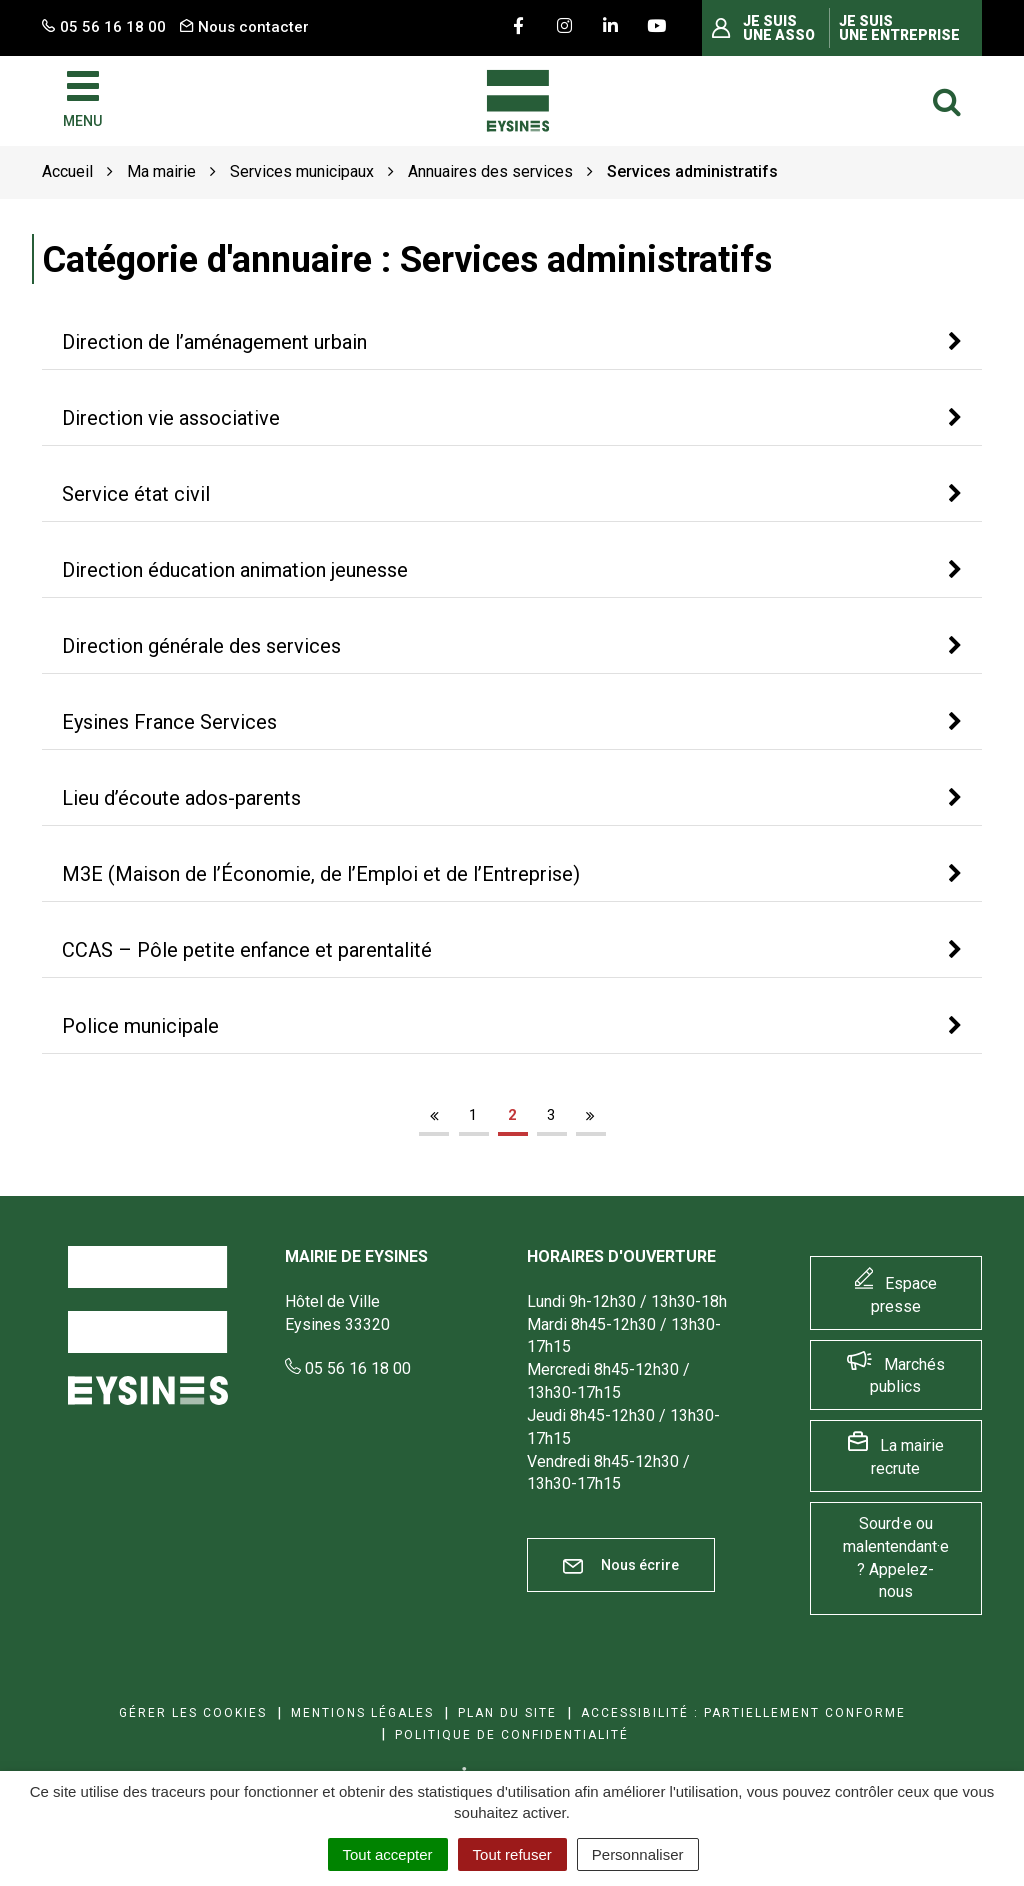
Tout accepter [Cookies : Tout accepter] (388, 1854)
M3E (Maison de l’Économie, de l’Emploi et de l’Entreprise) (321, 874)
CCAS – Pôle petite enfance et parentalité (247, 950)
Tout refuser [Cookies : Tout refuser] (512, 1854)
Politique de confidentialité (512, 1735)
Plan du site (507, 1713)
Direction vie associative (171, 418)
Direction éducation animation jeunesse (235, 570)
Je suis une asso (779, 28)
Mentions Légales (362, 1713)
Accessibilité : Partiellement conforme (743, 1713)
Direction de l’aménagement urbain (214, 342)
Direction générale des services (201, 646)
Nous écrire (621, 1565)
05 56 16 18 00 (348, 1368)
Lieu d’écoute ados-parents (181, 798)
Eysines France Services (169, 722)
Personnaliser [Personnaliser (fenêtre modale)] (638, 1854)
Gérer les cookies (193, 1713)
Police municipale (140, 1026)
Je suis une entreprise (899, 28)
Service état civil (136, 494)
